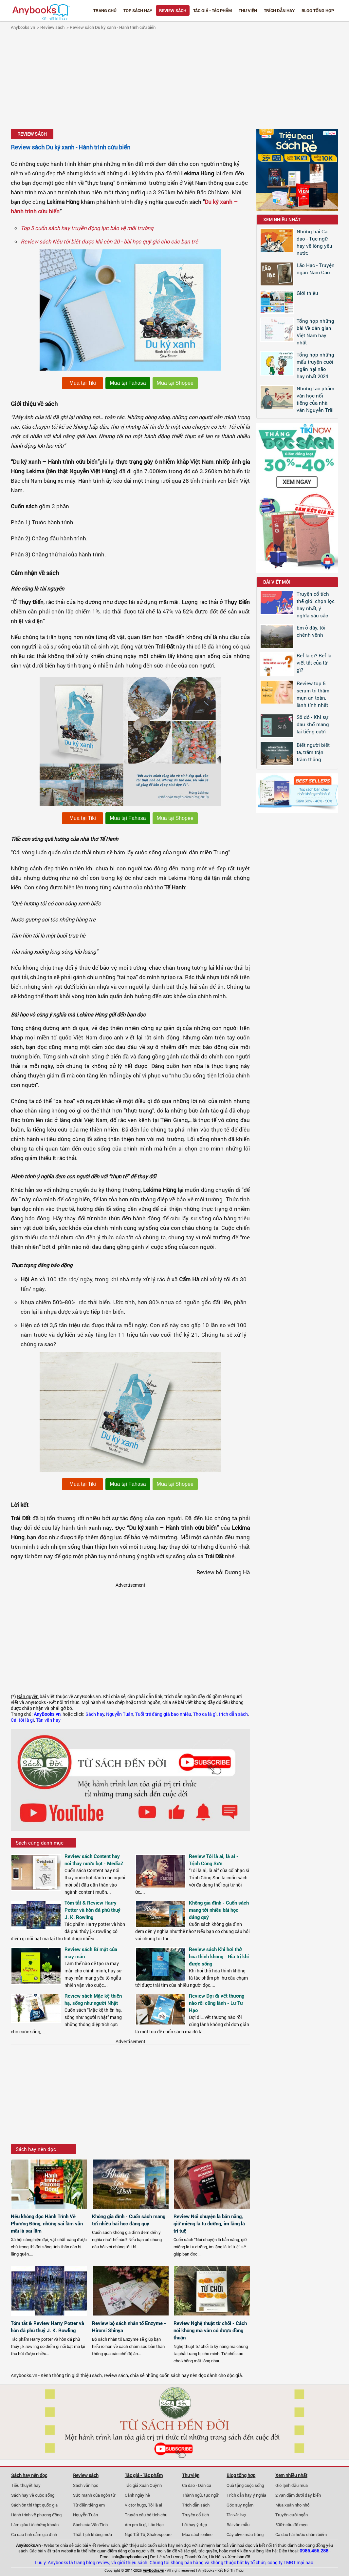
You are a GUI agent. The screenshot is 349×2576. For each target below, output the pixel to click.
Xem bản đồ (239, 2556)
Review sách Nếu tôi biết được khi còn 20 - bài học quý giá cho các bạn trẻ (109, 241)
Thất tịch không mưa (92, 2534)
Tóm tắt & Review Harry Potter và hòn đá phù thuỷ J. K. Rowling (92, 1909)
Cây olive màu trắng (245, 2534)
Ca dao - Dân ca (196, 2485)
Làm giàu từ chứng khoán (35, 2525)
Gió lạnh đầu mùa (291, 2485)
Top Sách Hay (137, 10)
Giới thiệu (307, 293)
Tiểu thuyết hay (26, 2485)
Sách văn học (85, 2485)
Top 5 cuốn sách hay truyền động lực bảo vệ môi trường (87, 227)
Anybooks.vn (23, 27)
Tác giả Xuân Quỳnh (143, 2485)
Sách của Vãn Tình (90, 2525)
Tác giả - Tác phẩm (212, 10)
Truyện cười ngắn (291, 2515)
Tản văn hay (48, 1720)
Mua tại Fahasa (128, 383)
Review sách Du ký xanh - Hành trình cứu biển (113, 27)
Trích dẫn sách (196, 2505)
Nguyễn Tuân (119, 1714)
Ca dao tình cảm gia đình (34, 2534)
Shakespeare (159, 2534)
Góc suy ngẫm (240, 2505)
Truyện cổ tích (195, 2515)
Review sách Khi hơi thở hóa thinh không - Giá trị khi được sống (219, 1956)
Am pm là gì (135, 2525)
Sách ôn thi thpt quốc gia (34, 2505)
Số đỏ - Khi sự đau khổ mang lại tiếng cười (313, 724)
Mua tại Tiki (82, 383)
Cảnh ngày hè (137, 2495)
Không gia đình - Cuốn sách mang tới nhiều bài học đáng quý (219, 1909)
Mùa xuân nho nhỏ (292, 2505)
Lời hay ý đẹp (194, 2525)
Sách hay (94, 1714)
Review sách (172, 10)
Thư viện (248, 10)
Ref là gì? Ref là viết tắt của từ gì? (314, 662)
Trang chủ (105, 10)
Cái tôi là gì (22, 1720)
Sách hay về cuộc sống (32, 2495)
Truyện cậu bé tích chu (146, 2515)
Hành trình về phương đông (36, 2515)
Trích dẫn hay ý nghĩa (246, 2495)
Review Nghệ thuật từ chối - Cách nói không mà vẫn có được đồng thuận (210, 2330)
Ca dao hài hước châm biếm (301, 2534)
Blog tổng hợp (318, 10)
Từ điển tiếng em (89, 2505)
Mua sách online (197, 2534)
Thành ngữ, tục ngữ (200, 2495)
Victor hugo (135, 2505)
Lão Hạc (156, 2525)
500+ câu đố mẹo (291, 2525)
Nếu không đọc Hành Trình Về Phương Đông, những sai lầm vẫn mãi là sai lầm (47, 2223)
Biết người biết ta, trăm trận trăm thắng (313, 752)
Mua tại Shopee (175, 383)
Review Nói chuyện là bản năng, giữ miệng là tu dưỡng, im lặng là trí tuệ (209, 2223)
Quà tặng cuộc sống (245, 2485)
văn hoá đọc (241, 2545)
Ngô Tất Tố (135, 2534)
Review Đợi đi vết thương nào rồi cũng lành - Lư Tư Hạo (216, 2002)
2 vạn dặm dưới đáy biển (298, 2495)
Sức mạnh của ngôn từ (94, 2495)
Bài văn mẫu (238, 2525)
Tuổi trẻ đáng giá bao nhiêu (163, 1714)
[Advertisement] (174, 80)
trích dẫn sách (233, 1714)
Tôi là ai (155, 2505)
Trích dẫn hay (279, 10)
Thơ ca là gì (205, 1714)
